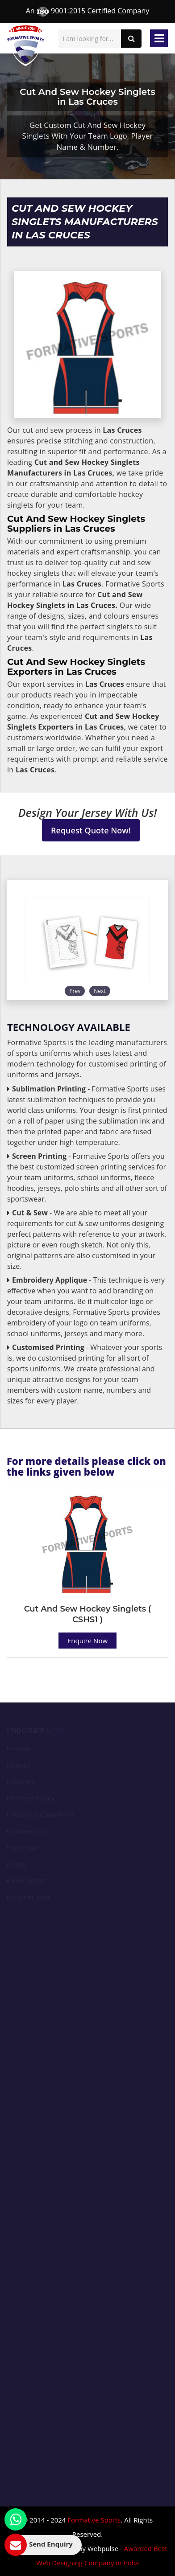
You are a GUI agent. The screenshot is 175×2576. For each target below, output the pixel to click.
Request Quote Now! (91, 830)
